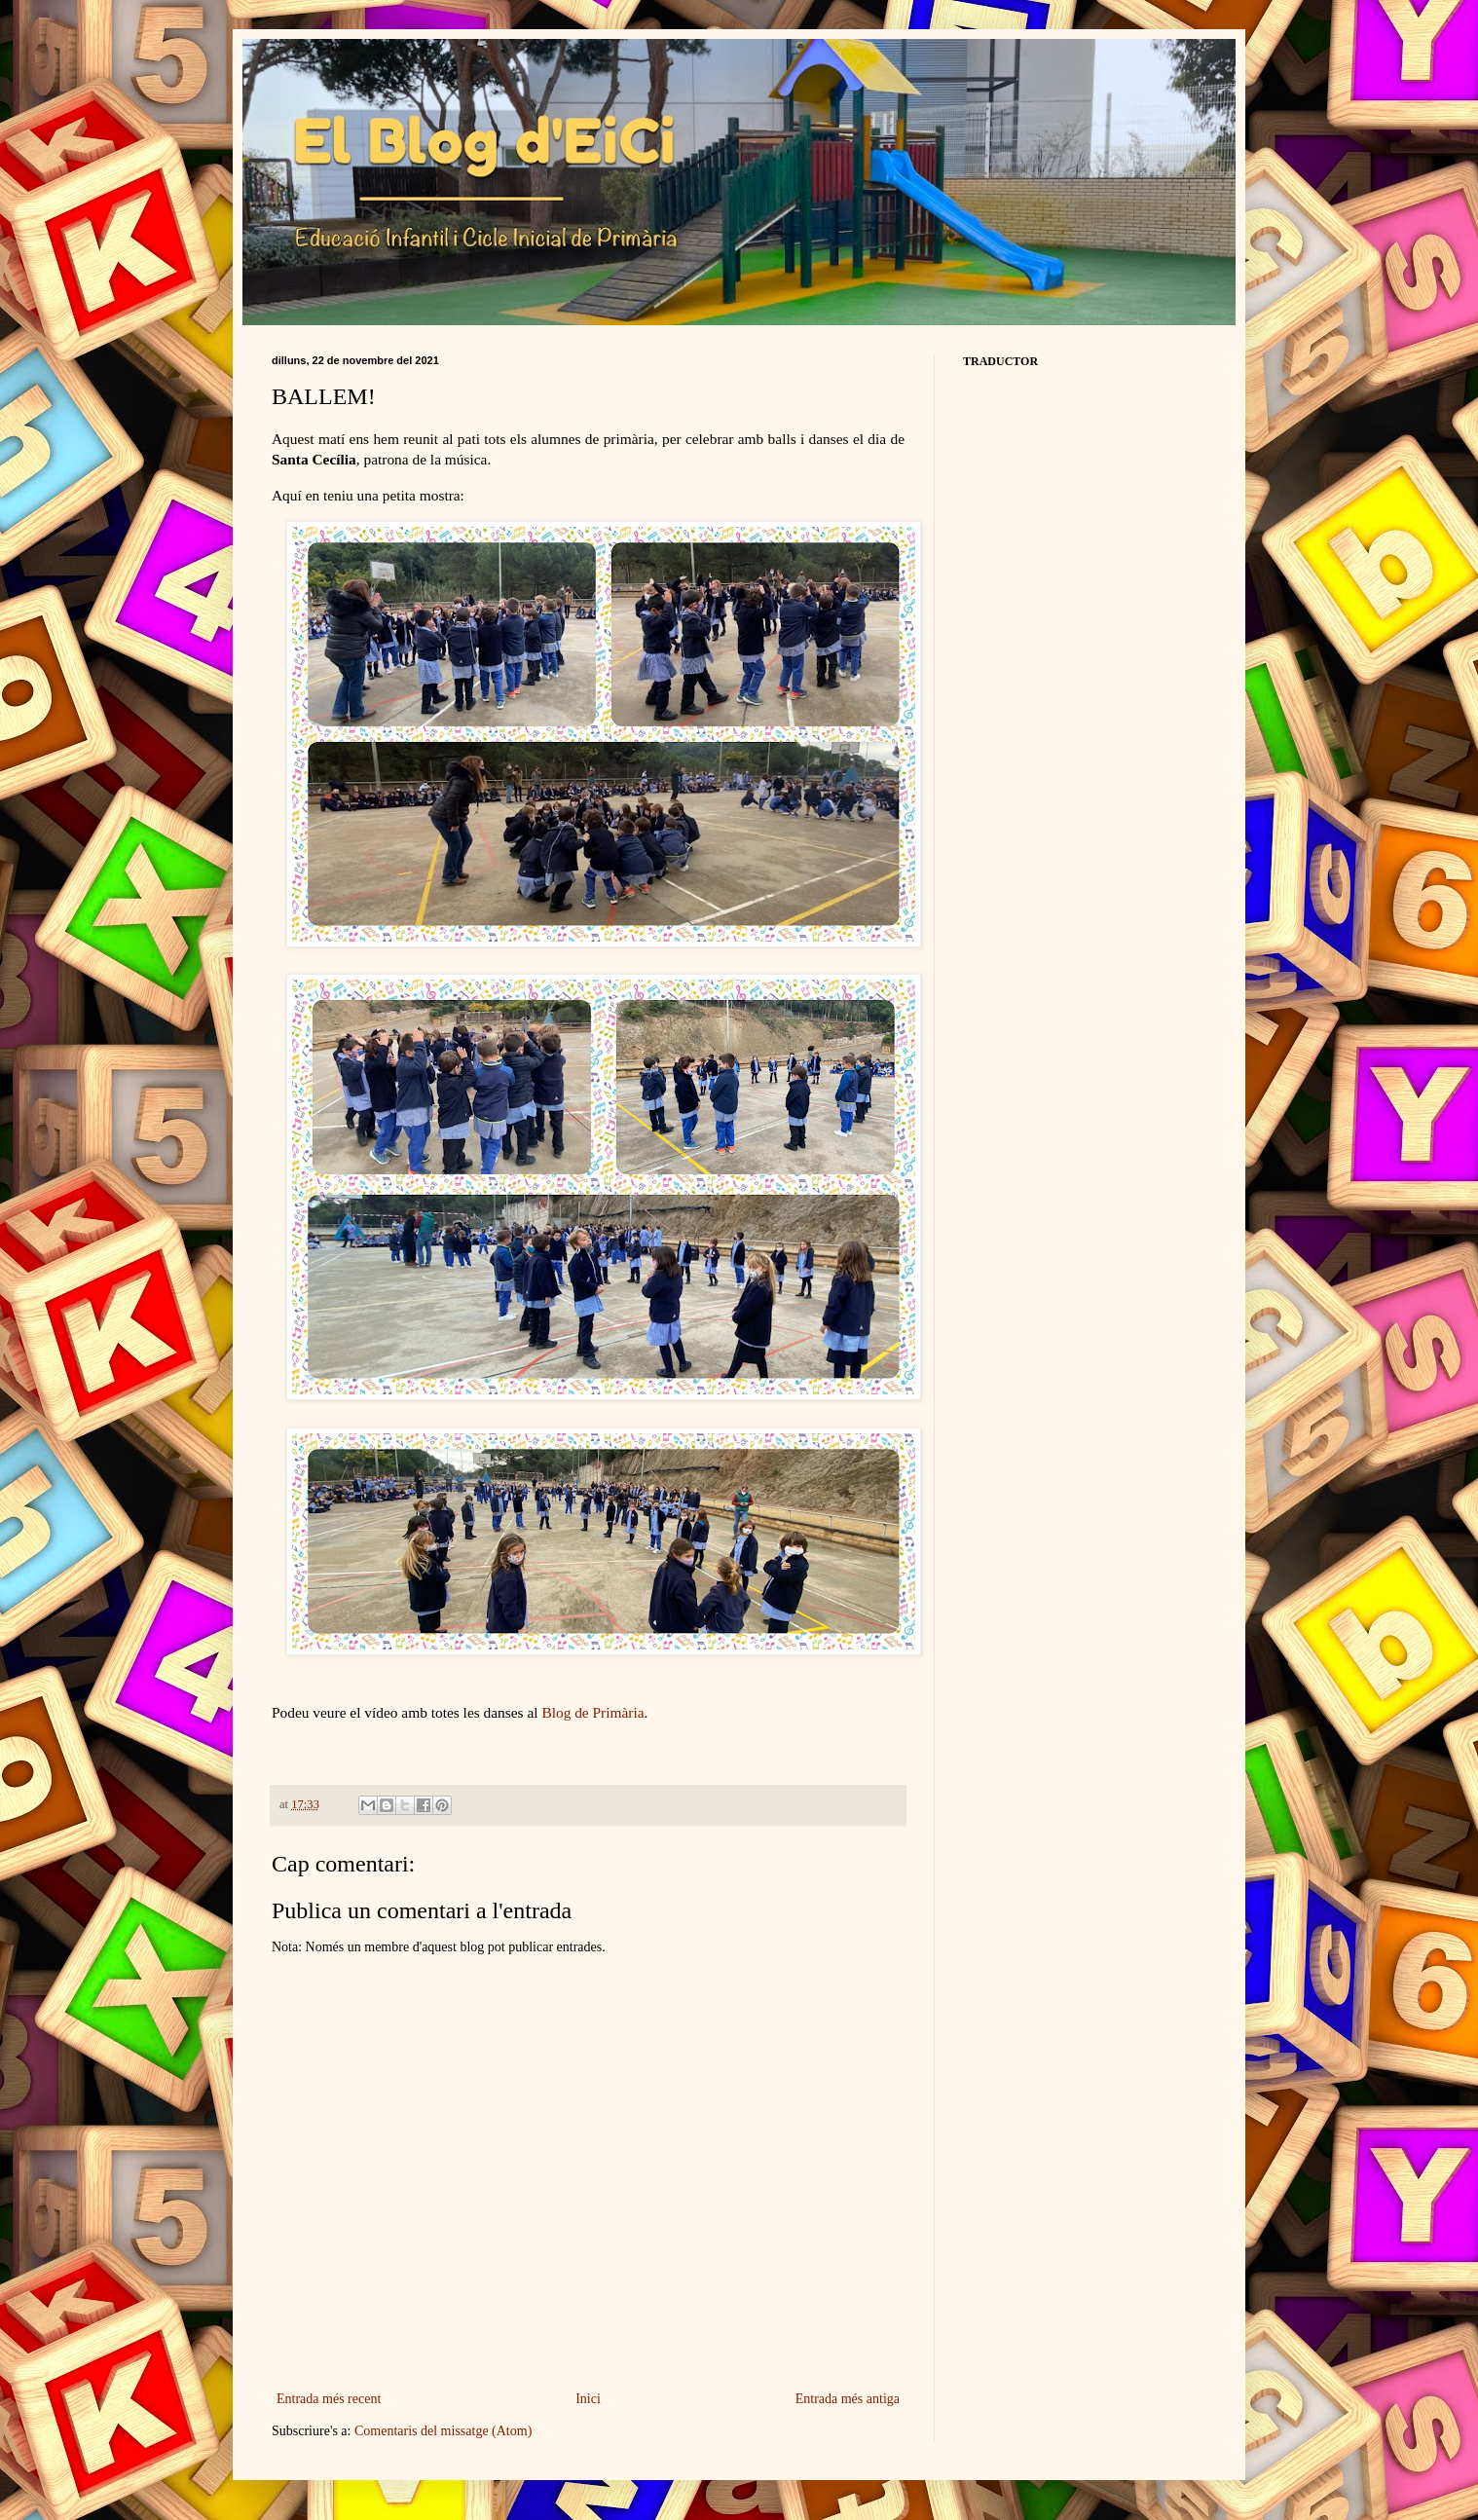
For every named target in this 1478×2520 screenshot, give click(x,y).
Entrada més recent (329, 2398)
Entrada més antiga (847, 2398)
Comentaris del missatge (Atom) (443, 2431)
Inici (588, 2398)
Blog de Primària (592, 1712)
